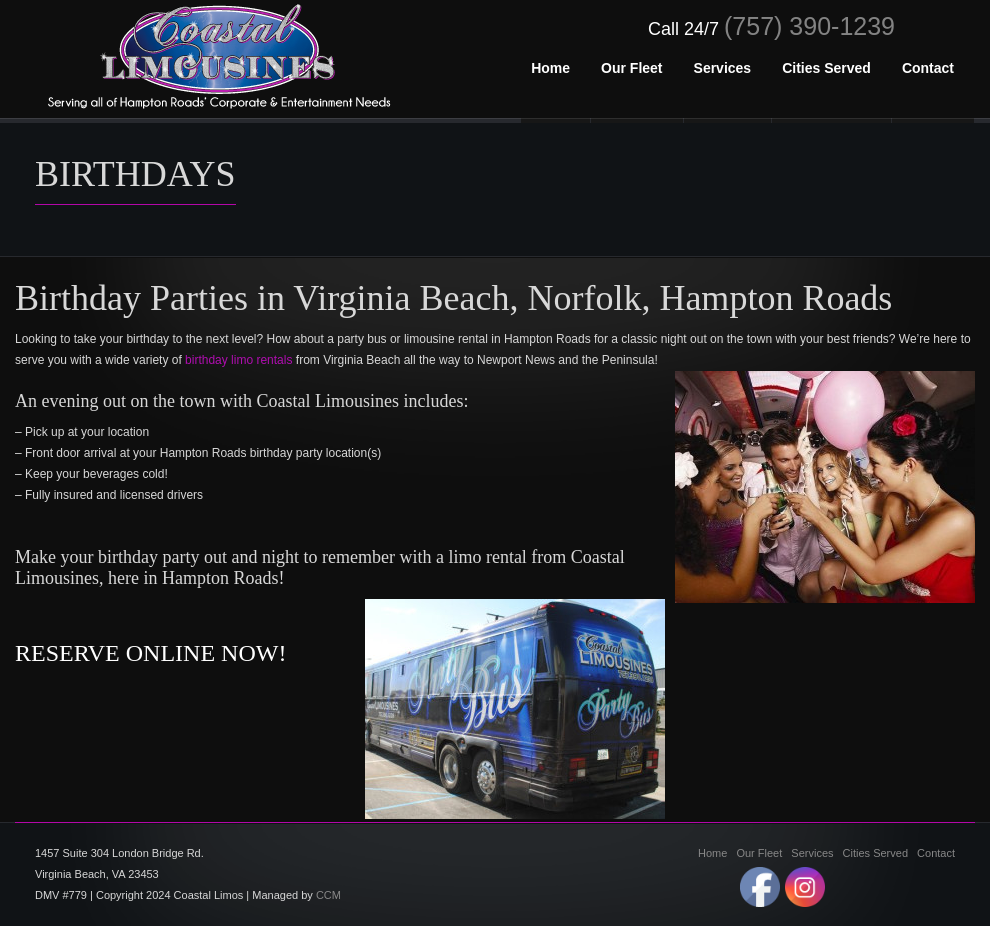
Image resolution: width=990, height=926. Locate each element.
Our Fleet (759, 853)
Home (712, 853)
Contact (936, 853)
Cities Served (875, 853)
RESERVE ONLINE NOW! (150, 653)
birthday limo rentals (238, 360)
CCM (328, 895)
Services (812, 853)
